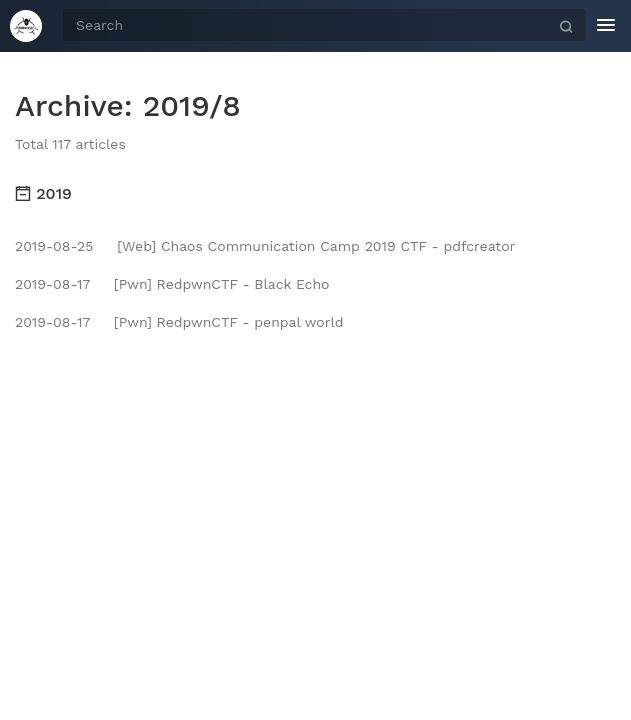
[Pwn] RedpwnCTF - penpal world (179, 322)
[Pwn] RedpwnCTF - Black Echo (172, 284)
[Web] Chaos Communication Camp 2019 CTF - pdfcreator (265, 246)
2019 (43, 193)
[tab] (315, 194)
